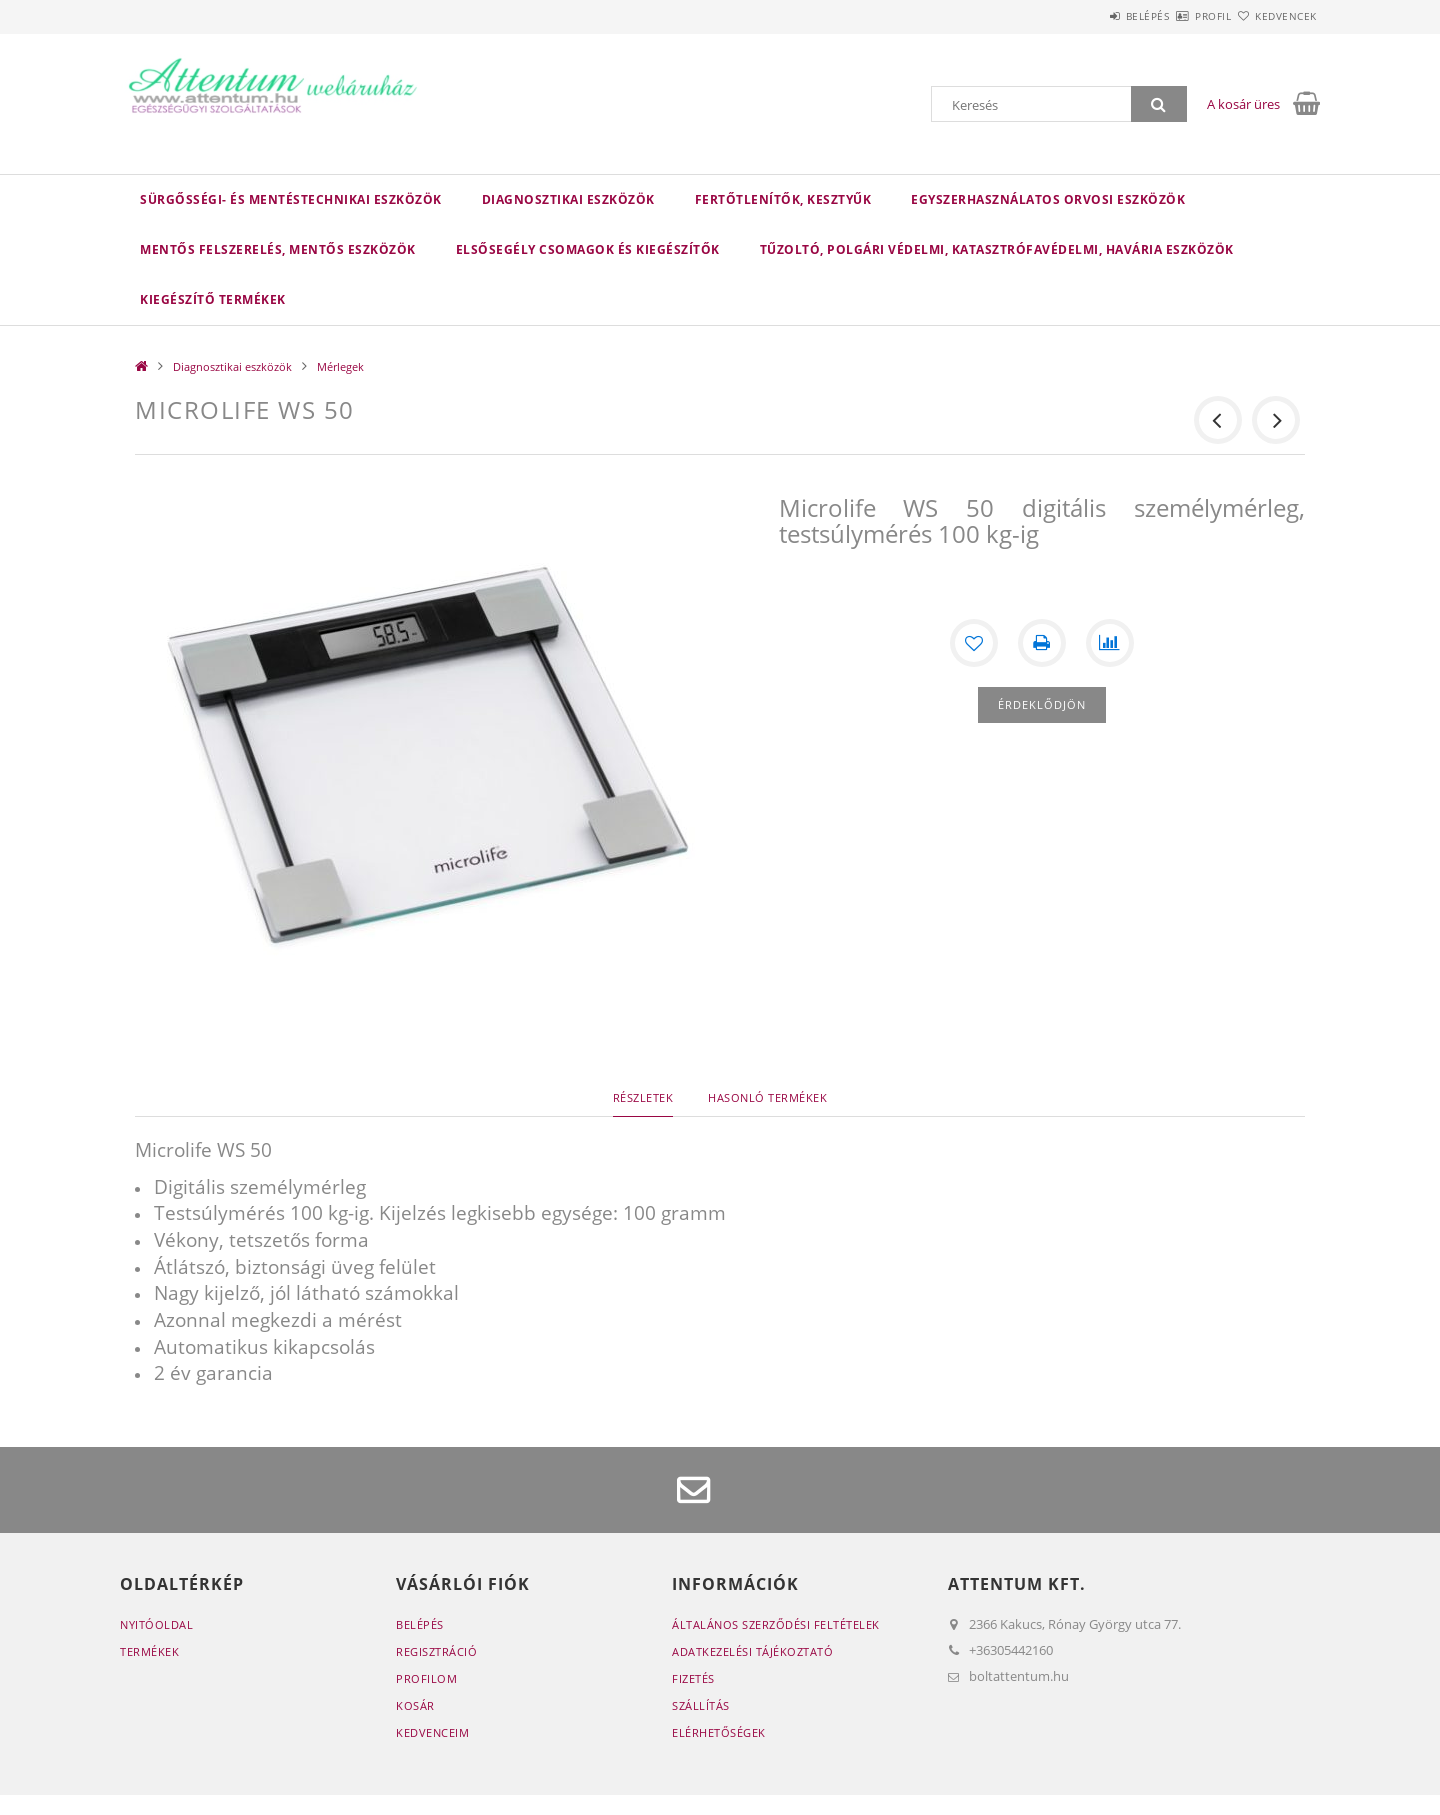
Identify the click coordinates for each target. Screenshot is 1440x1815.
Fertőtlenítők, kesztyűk (783, 199)
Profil (1178, 16)
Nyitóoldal (156, 1624)
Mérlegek (340, 366)
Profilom (426, 1678)
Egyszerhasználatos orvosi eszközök (1048, 199)
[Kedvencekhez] (974, 643)
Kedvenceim (432, 1732)
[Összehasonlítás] (1110, 643)
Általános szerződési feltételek (776, 1624)
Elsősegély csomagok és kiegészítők (588, 249)
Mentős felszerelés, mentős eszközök (278, 249)
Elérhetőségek (719, 1732)
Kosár (415, 1705)
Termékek (149, 1651)
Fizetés (693, 1678)
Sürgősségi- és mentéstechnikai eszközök (291, 199)
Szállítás (701, 1705)
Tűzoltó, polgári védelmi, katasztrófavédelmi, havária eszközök (997, 249)
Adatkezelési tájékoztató (752, 1651)
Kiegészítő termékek (213, 299)
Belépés (1089, 16)
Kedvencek (1275, 16)
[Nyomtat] (1042, 643)
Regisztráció (436, 1651)
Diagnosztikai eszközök (568, 199)
